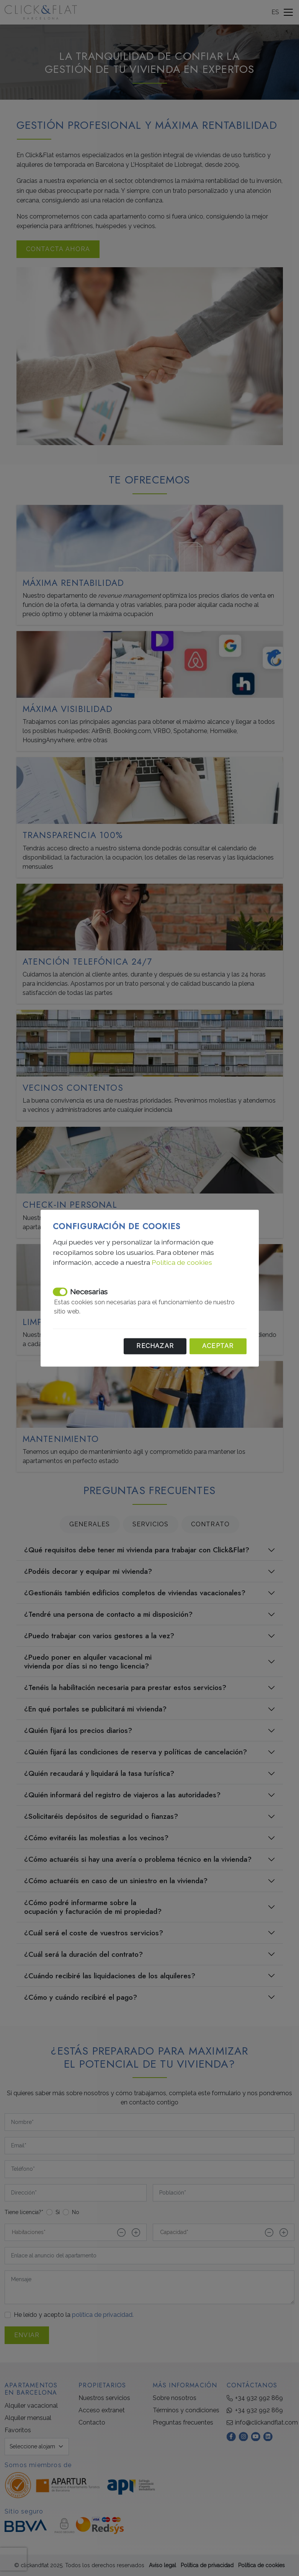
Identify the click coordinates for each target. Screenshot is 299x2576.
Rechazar (155, 1346)
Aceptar (218, 1346)
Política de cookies (182, 1263)
